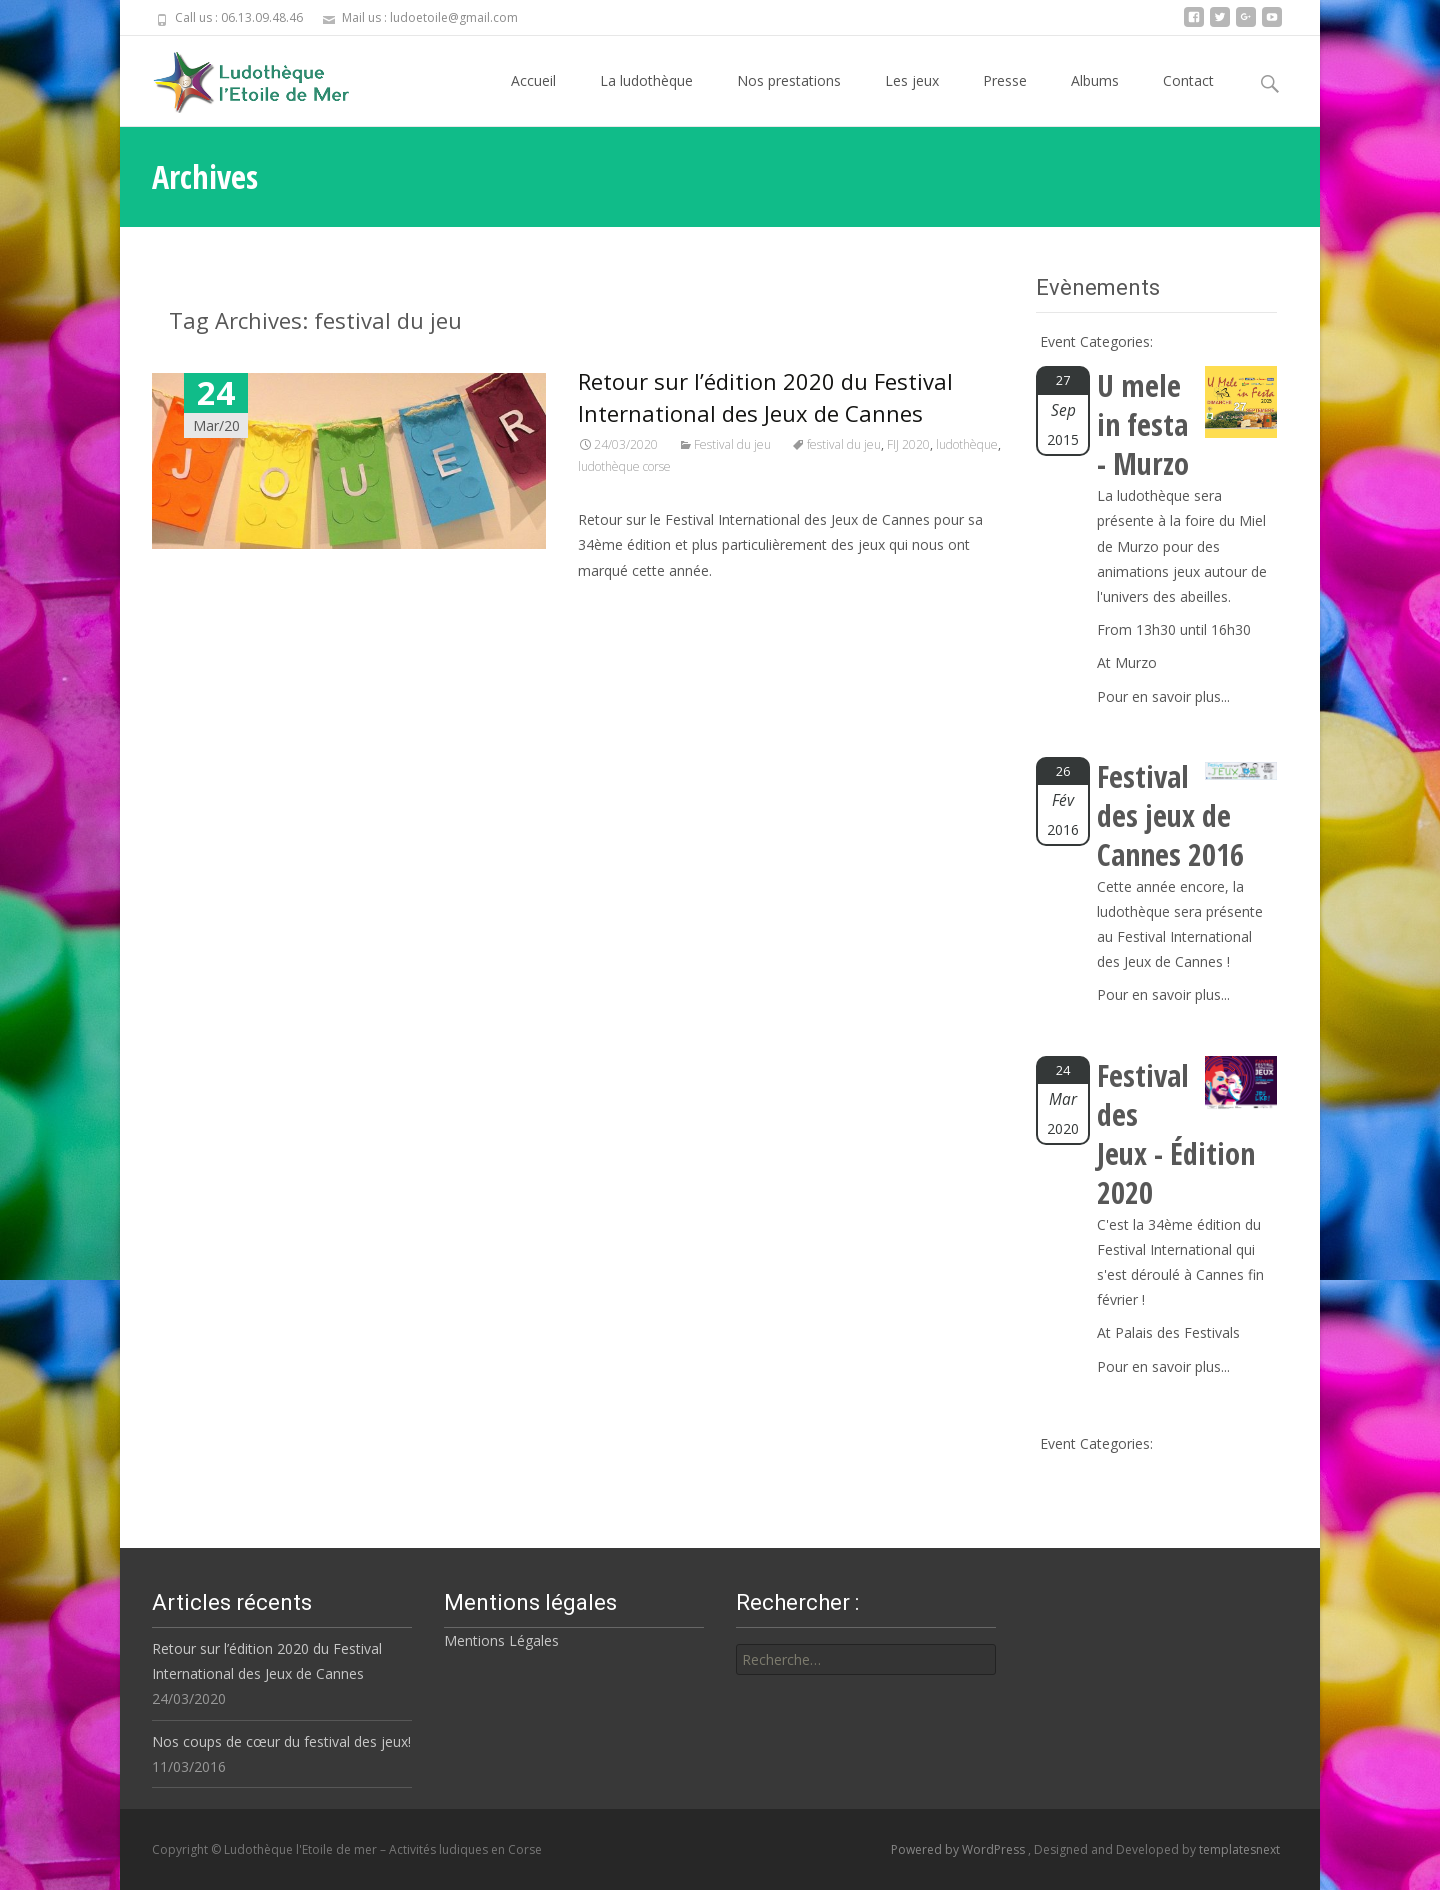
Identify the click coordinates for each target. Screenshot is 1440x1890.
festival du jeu (844, 444)
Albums (1095, 98)
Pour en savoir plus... (1163, 696)
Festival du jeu (732, 444)
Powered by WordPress (959, 1849)
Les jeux (912, 98)
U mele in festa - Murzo (1143, 424)
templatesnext (1239, 1849)
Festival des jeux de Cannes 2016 (1170, 815)
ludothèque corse (624, 466)
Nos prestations (789, 98)
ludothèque (967, 444)
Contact (1188, 98)
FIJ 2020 (908, 444)
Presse (1005, 98)
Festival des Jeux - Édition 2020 (1176, 1134)
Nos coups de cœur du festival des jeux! (281, 1741)
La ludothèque (646, 98)
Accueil (533, 98)
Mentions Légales (501, 1640)
